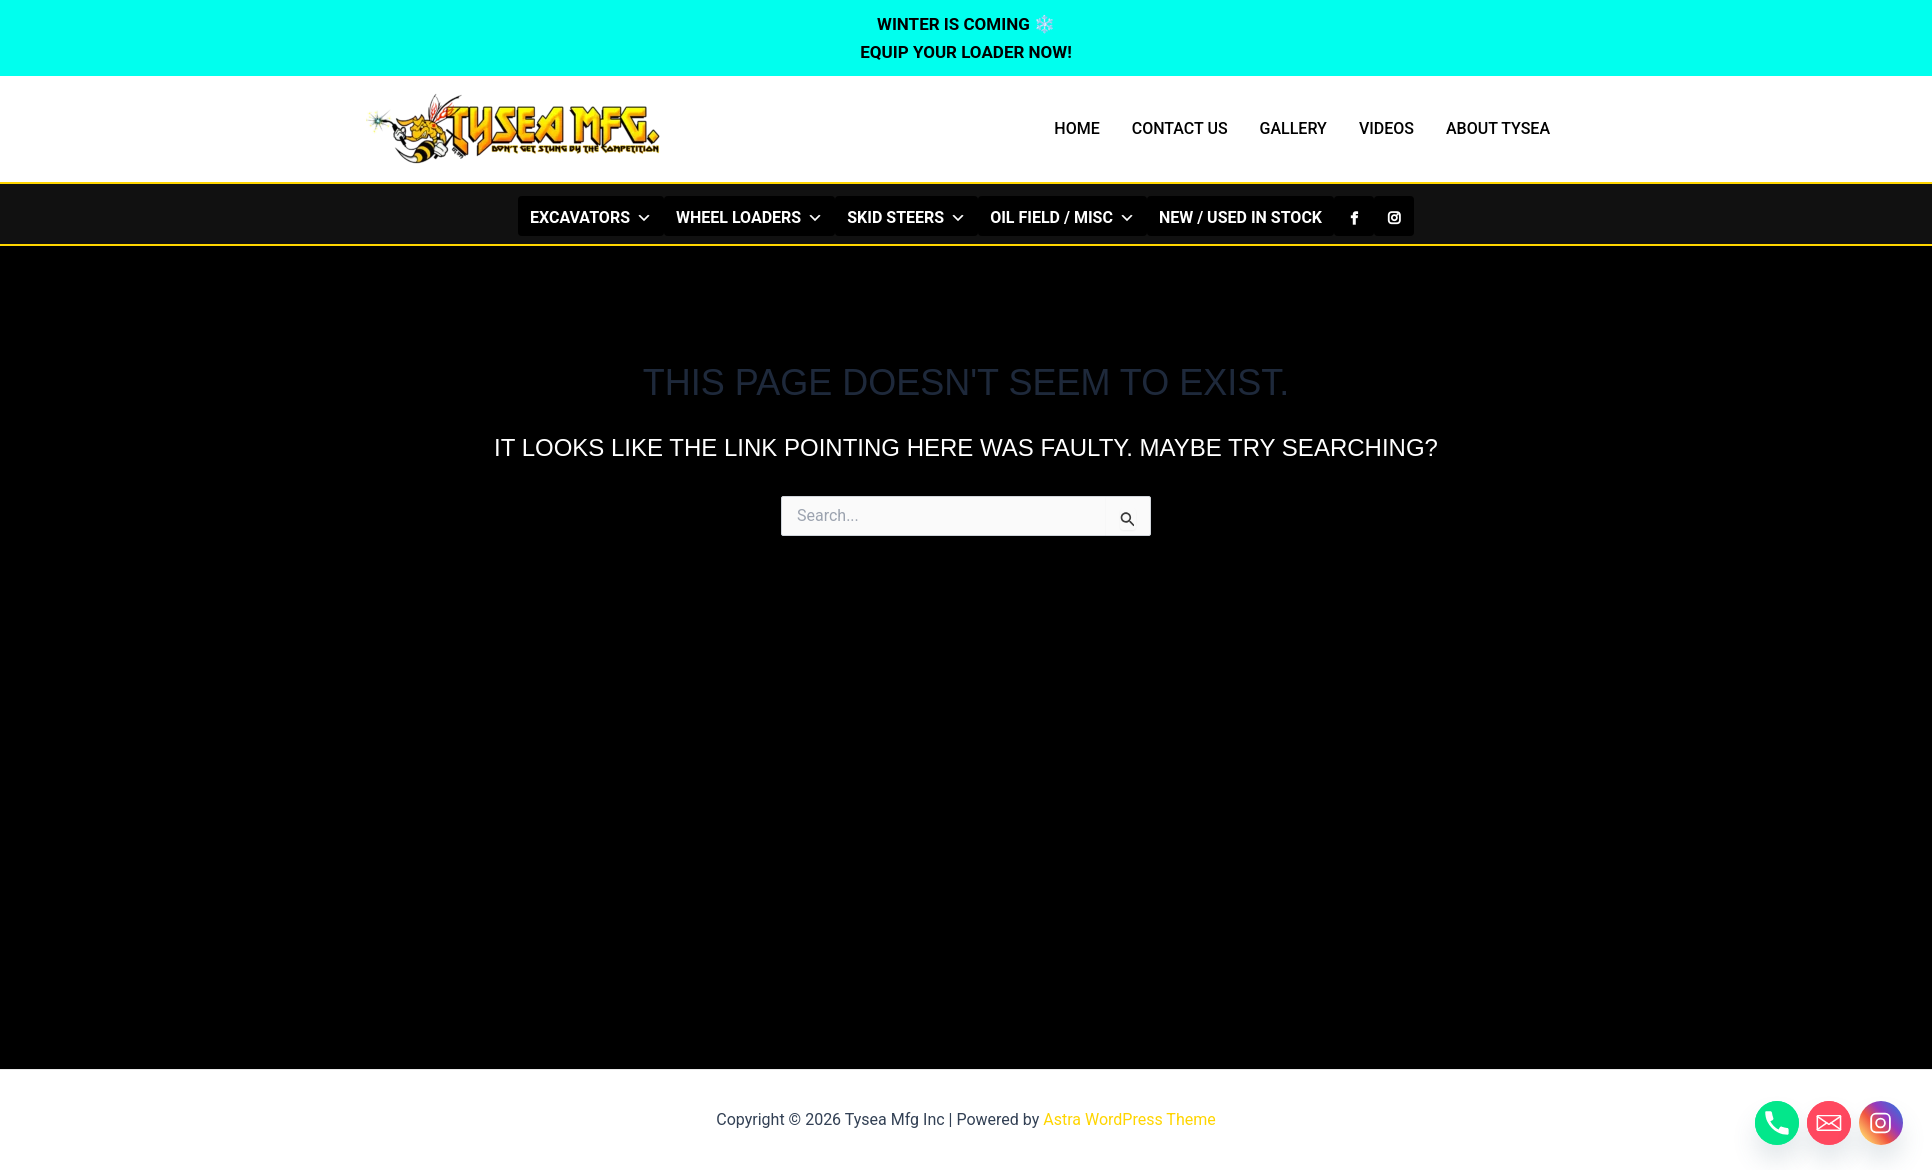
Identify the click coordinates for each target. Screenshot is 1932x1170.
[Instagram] (1394, 216)
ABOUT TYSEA (1498, 128)
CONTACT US (1180, 128)
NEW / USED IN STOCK (1240, 217)
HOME (1076, 128)
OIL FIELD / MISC (1062, 217)
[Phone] (1777, 1123)
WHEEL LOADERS (749, 217)
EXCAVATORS (591, 217)
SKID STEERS (906, 217)
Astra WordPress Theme (1129, 1119)
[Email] (1829, 1123)
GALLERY (1293, 128)
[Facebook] (1354, 216)
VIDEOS (1386, 128)
